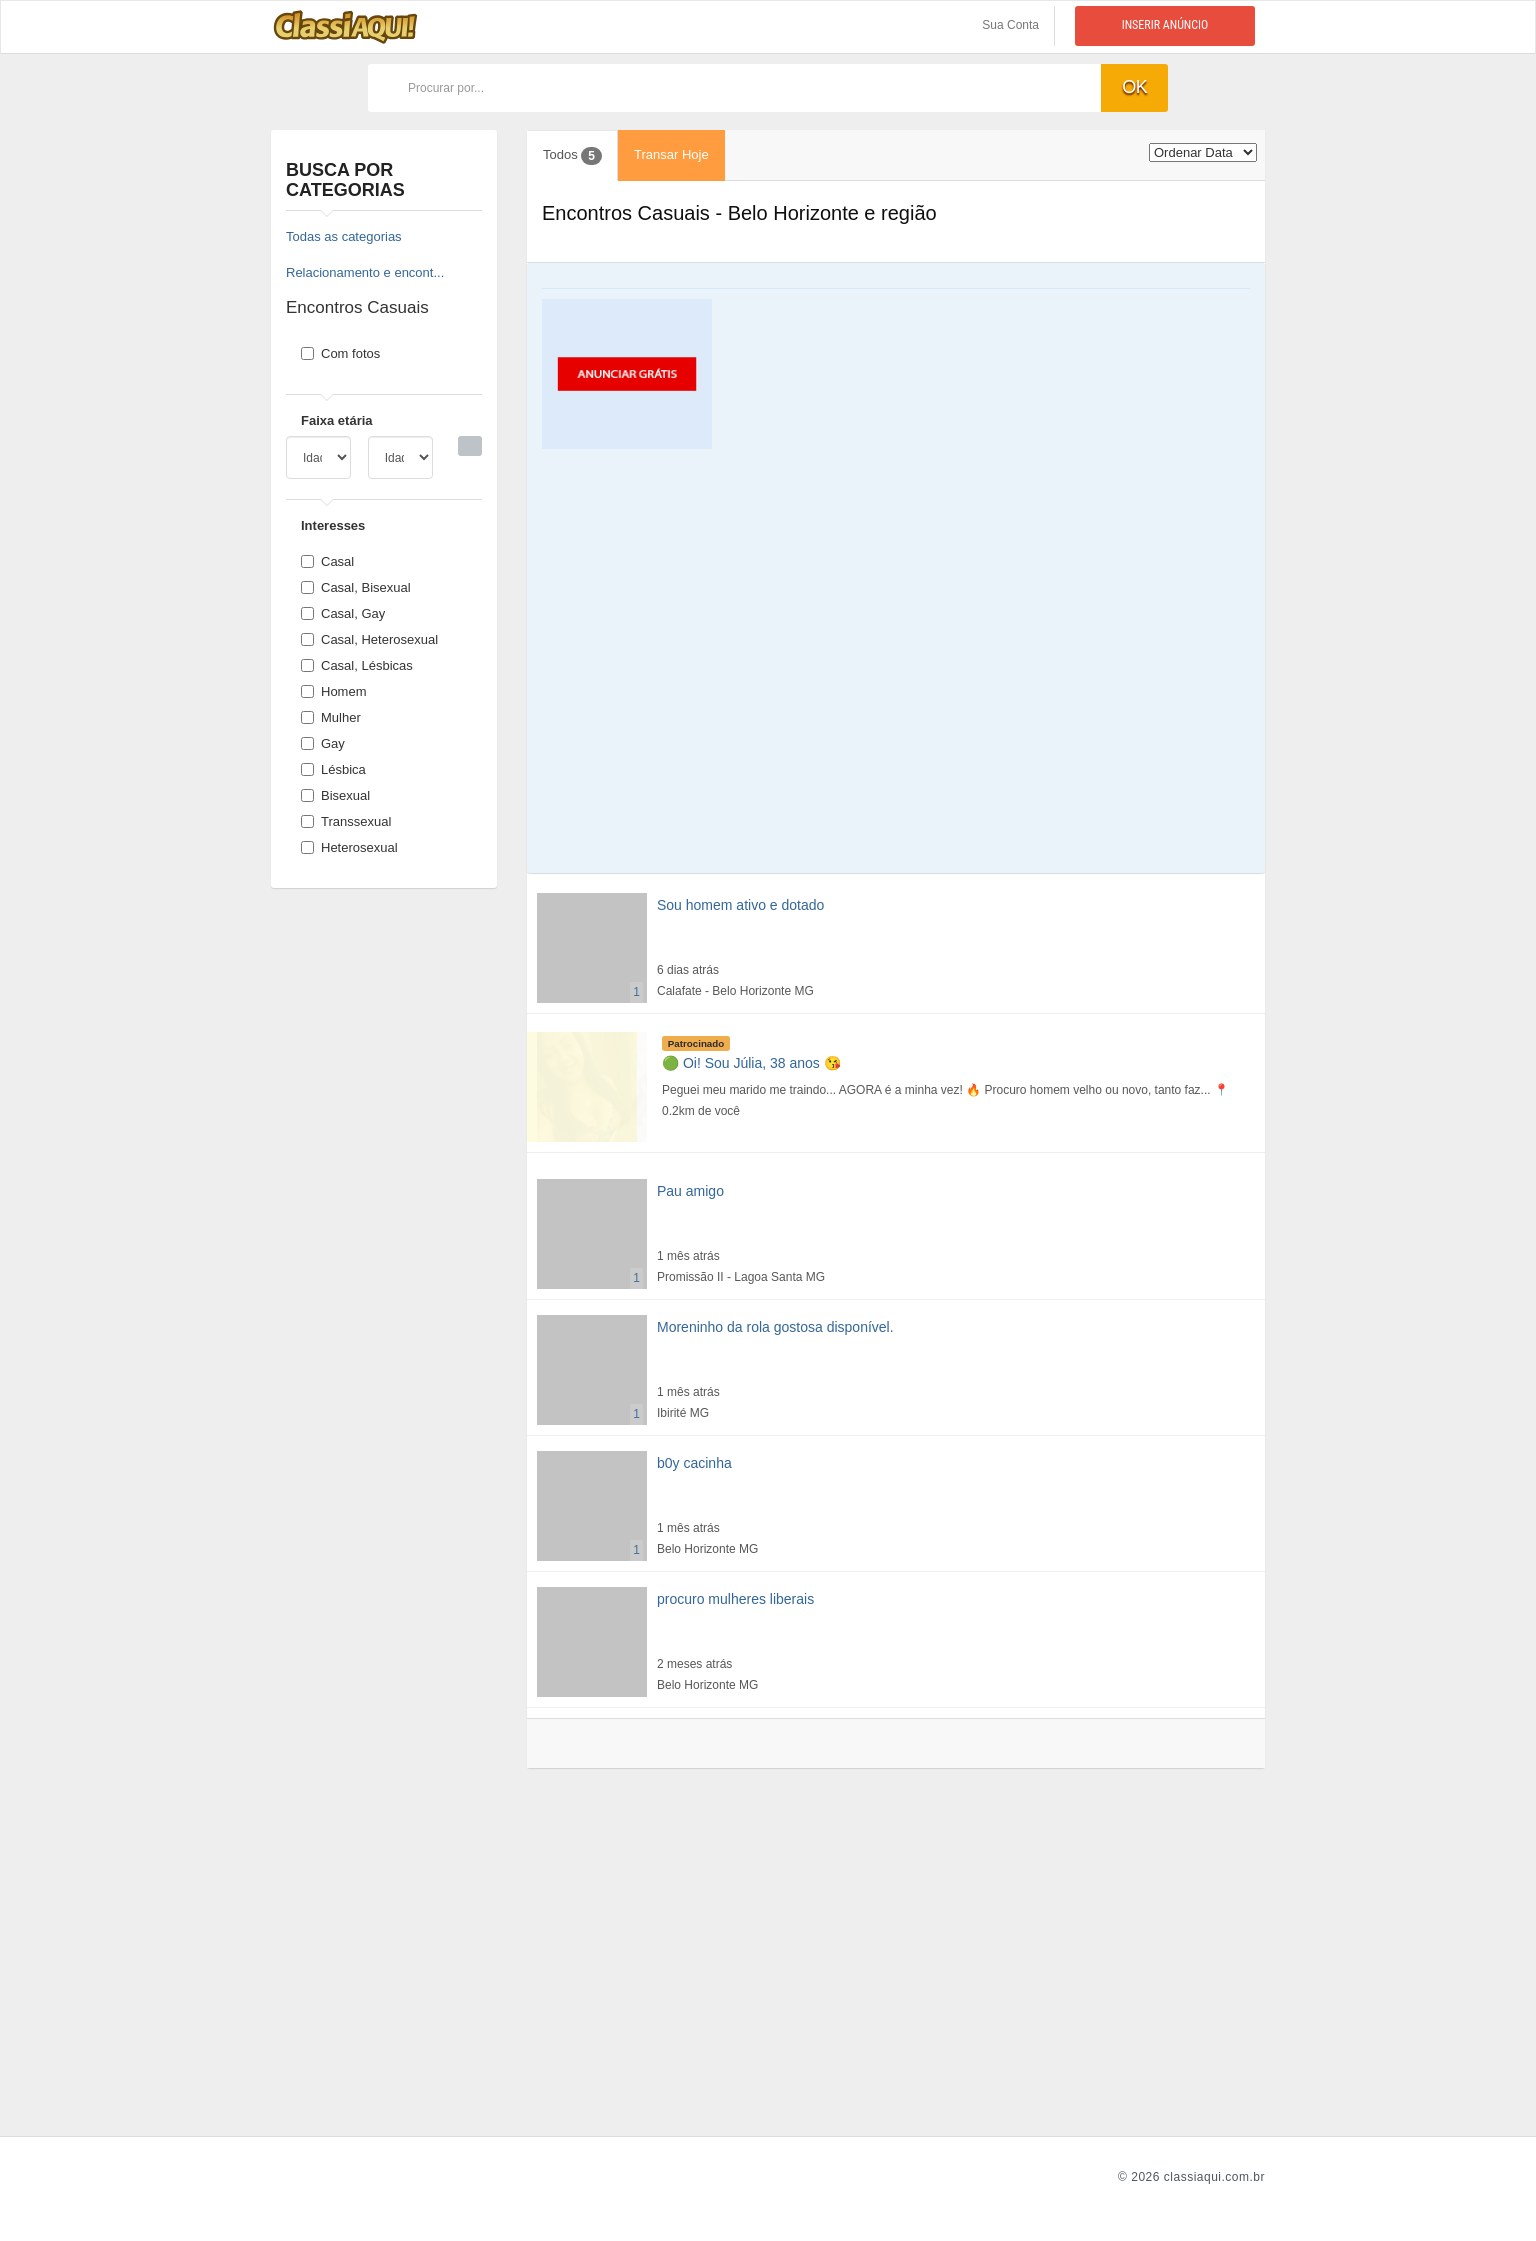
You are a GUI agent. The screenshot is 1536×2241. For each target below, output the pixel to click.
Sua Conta (1010, 25)
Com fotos (340, 353)
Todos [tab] (572, 156)
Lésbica (333, 769)
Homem (334, 691)
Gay (323, 743)
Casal (327, 561)
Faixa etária (337, 420)
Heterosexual (349, 847)
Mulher (331, 717)
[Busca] (470, 446)
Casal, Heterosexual (369, 639)
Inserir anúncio (1165, 25)
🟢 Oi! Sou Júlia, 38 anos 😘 (751, 1063)
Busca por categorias (345, 180)
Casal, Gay (343, 613)
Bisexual (335, 795)
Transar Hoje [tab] (671, 154)
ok (1134, 87)
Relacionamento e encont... (365, 272)
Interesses (333, 525)
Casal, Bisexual (356, 587)
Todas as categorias (344, 236)
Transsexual (346, 821)
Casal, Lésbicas (357, 665)
